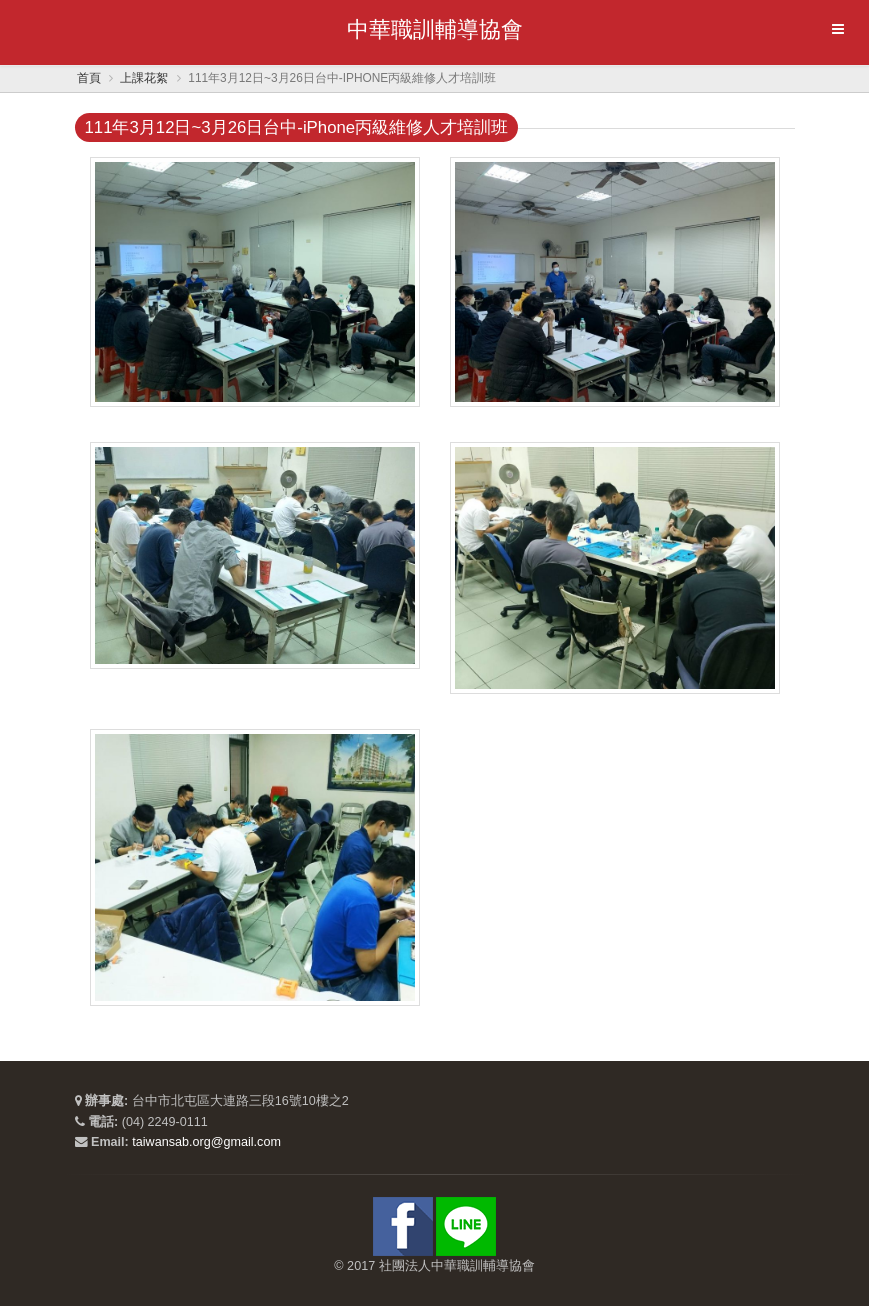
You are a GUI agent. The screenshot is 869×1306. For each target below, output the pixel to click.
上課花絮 (144, 78)
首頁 (89, 78)
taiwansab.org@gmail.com (206, 1142)
